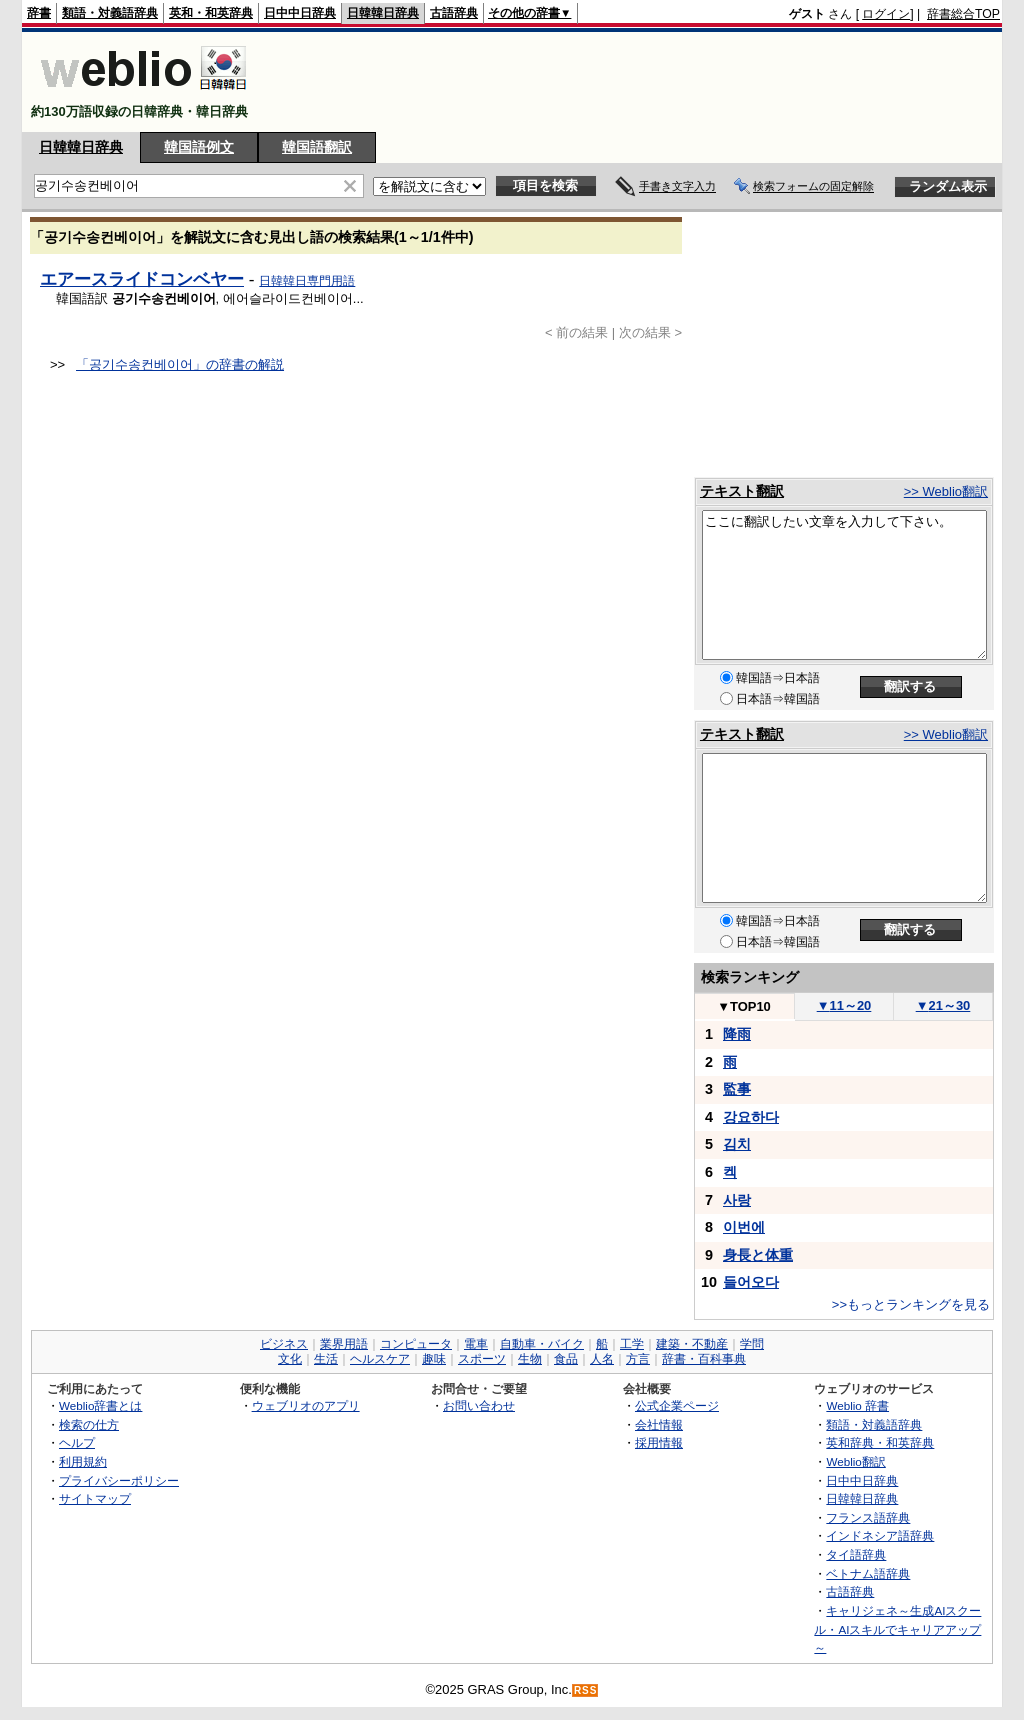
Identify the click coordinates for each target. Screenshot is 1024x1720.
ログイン (886, 14)
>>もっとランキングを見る (911, 1304)
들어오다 (751, 1282)
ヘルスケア (380, 1359)
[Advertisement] (636, 82)
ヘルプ (77, 1442)
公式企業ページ (677, 1405)
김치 (737, 1144)
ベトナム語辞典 (868, 1573)
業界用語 (344, 1344)
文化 (290, 1359)
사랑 (737, 1200)
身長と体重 (758, 1255)
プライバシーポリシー (119, 1480)
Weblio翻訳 (855, 1461)
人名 (602, 1359)
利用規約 (83, 1461)
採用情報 (659, 1442)
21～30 (943, 1005)
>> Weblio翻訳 (946, 491)
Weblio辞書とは (100, 1405)
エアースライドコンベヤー (142, 279)
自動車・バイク (542, 1344)
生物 (530, 1359)
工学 (632, 1344)
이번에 (744, 1227)
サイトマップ (95, 1498)
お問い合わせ (479, 1405)
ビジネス (284, 1344)
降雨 (737, 1034)
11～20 (844, 1005)
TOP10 (744, 1006)
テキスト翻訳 (742, 491)
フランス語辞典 (868, 1517)
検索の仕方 (89, 1424)
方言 (638, 1359)
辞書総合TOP (963, 14)
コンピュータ (416, 1344)
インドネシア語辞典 (880, 1535)
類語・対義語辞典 (110, 13)
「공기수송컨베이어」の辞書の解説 (180, 364)
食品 (566, 1359)
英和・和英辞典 (211, 13)
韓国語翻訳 (317, 147)
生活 (326, 1359)
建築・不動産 (692, 1344)
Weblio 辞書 (857, 1405)
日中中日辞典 (300, 13)
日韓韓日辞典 (383, 13)
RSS (586, 1690)
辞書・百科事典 (704, 1359)
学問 (752, 1344)
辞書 (39, 13)
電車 (476, 1344)
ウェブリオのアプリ (306, 1405)
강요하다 (751, 1117)
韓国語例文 (199, 147)
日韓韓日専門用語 (307, 281)
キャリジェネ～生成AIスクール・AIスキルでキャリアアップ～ (897, 1629)
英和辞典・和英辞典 (880, 1442)
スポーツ (482, 1359)
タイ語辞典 (856, 1554)
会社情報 (659, 1424)
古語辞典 (454, 13)
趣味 (434, 1359)
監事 (737, 1089)
